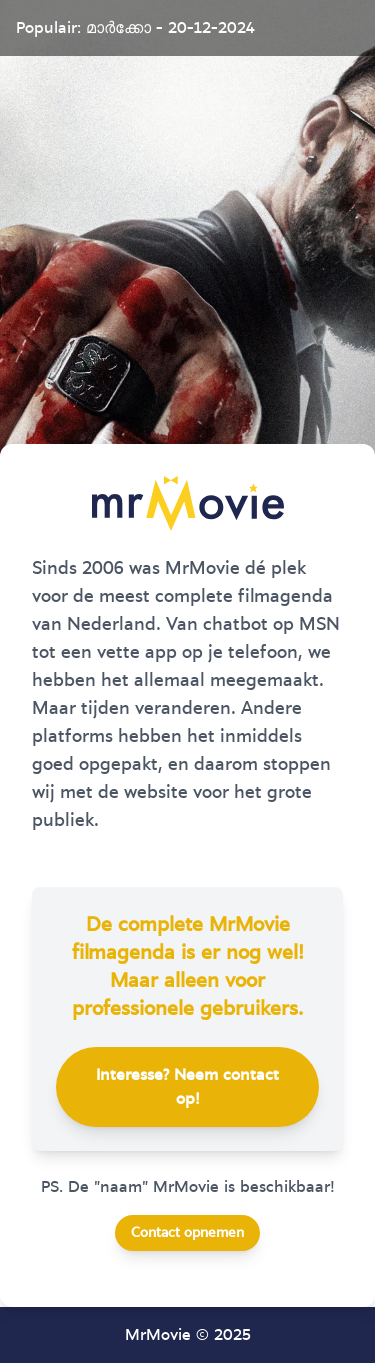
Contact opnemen (187, 1233)
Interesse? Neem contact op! (187, 1087)
